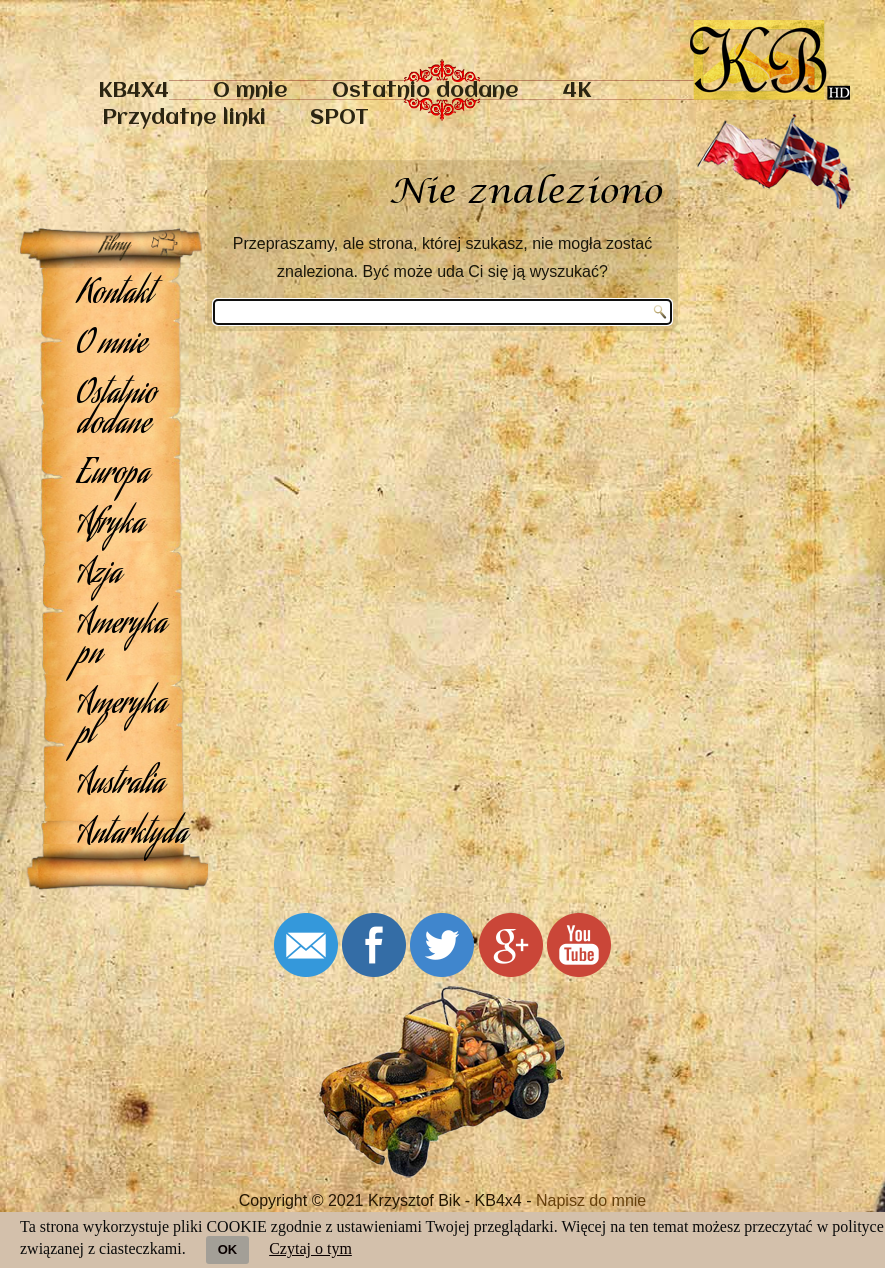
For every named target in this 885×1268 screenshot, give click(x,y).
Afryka (110, 526)
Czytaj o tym (310, 1248)
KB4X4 (133, 91)
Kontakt (115, 296)
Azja (99, 576)
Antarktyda (122, 836)
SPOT (339, 118)
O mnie (250, 91)
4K (577, 91)
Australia (120, 786)
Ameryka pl (121, 721)
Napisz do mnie (591, 1200)
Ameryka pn (121, 641)
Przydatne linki (184, 118)
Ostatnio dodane (425, 91)
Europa (113, 476)
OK (228, 1249)
